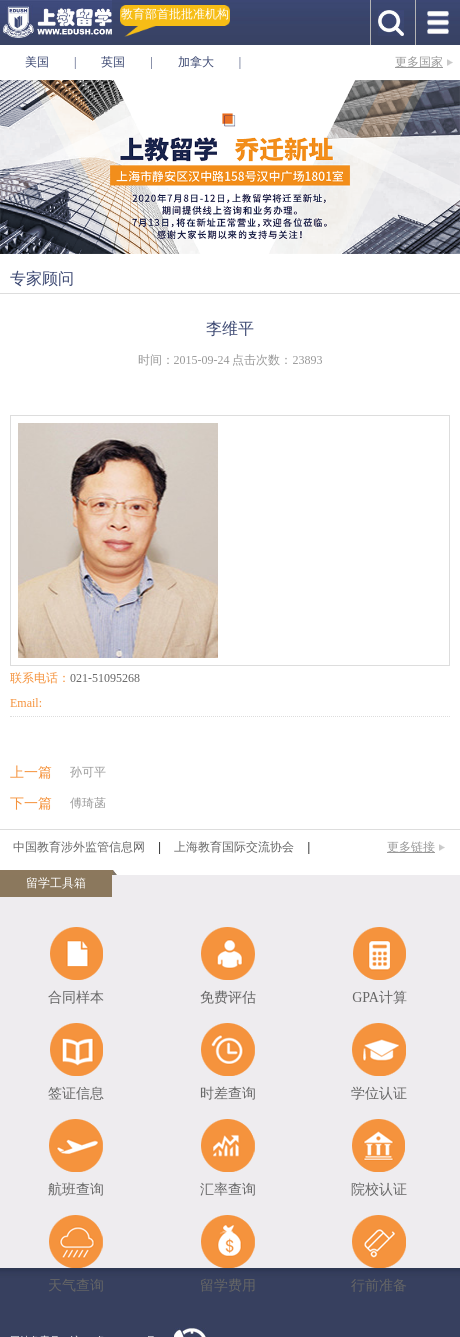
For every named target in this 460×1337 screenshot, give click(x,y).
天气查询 (76, 1285)
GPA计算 (379, 997)
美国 (37, 62)
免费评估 (228, 997)
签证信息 (76, 1093)
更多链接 (411, 847)
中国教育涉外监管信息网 (79, 847)
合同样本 (76, 997)
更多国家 (419, 62)
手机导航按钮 (437, 22)
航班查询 (76, 1189)
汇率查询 (228, 1189)
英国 (113, 62)
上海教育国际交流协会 (234, 847)
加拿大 (196, 62)
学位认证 (379, 1093)
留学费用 (228, 1285)
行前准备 (379, 1285)
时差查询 (228, 1093)
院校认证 (379, 1189)
